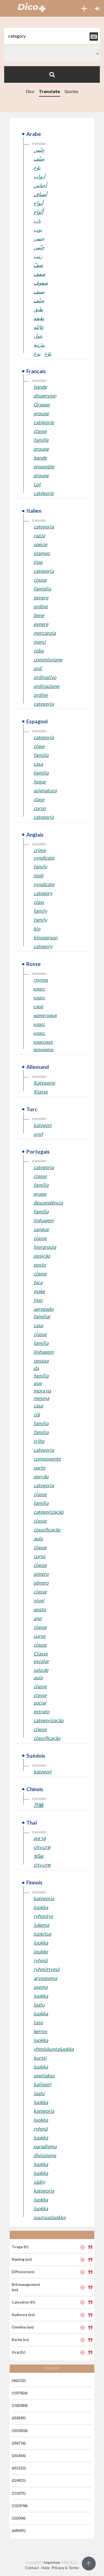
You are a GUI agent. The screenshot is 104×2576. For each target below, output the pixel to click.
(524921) (19, 2480)
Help (45, 2567)
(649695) (19, 2530)
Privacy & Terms (65, 2567)
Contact (32, 2567)
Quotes (71, 91)
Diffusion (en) (23, 2272)
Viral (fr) (18, 2352)
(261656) (19, 2455)
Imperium (52, 2562)
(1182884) (19, 2405)
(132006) (19, 2518)
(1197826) (19, 2393)
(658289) (19, 2418)
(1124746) (19, 2505)
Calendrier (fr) (23, 2302)
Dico (30, 91)
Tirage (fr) (20, 2247)
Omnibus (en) (23, 2327)
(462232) (19, 2380)
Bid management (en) (26, 2287)
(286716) (19, 2443)
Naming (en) (22, 2259)
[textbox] (52, 36)
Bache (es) (20, 2339)
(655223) (19, 2468)
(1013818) (19, 2430)
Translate (49, 91)
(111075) (19, 2493)
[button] (84, 8)
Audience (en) (23, 2314)
